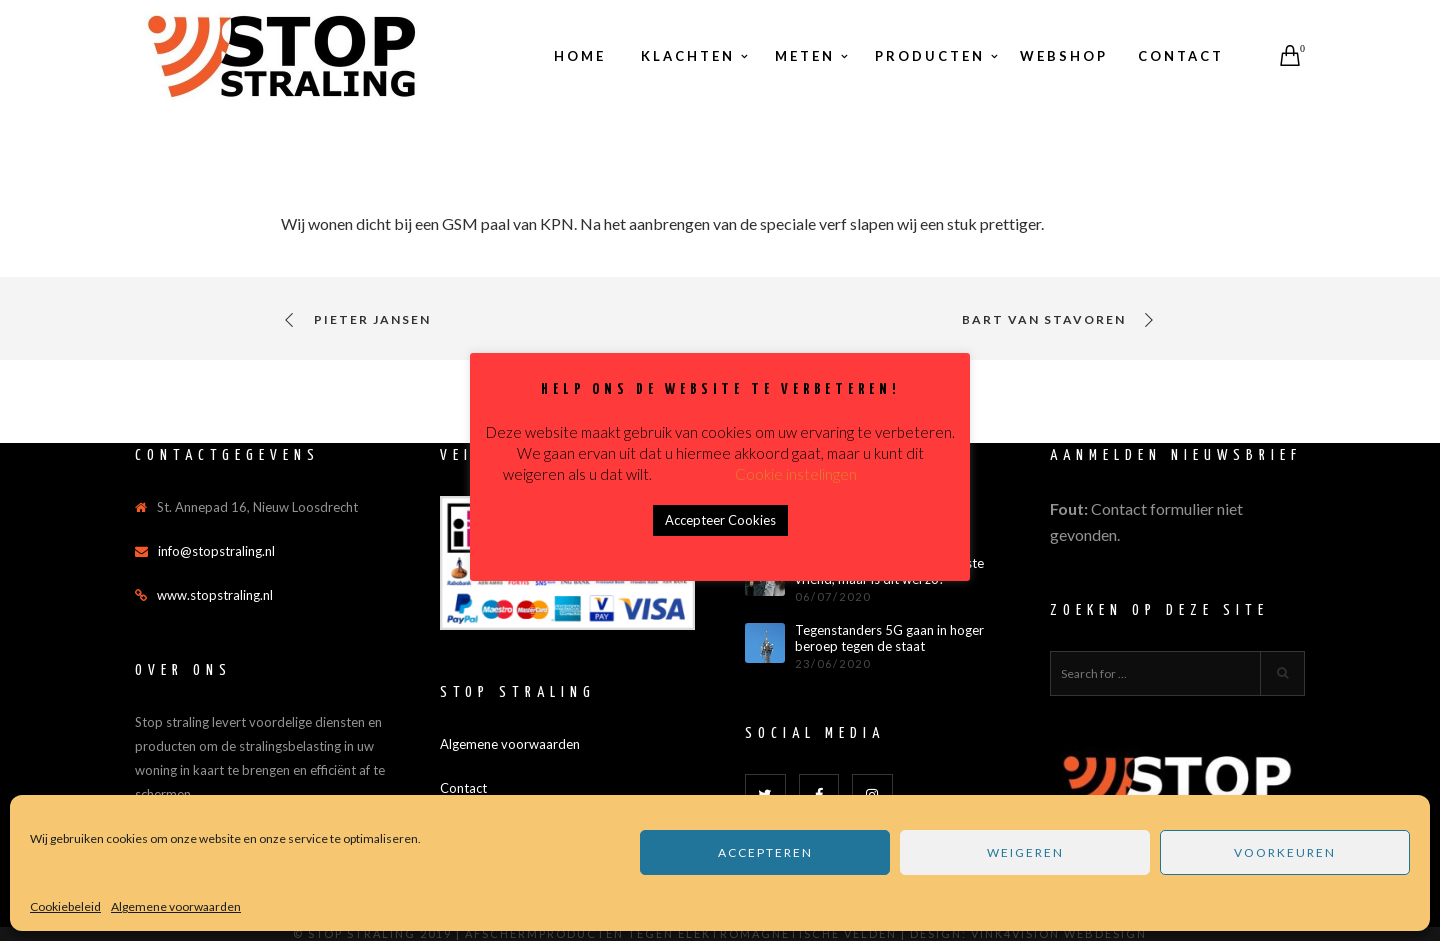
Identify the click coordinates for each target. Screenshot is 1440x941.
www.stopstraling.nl (215, 595)
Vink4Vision (1015, 933)
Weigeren (1025, 852)
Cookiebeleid (65, 906)
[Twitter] (765, 794)
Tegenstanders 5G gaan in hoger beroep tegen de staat (889, 638)
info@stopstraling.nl (216, 551)
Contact (463, 788)
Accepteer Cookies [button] (720, 520)
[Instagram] (872, 794)
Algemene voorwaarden (176, 906)
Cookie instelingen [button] (796, 474)
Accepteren (765, 852)
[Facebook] (819, 794)
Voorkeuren (1285, 852)
